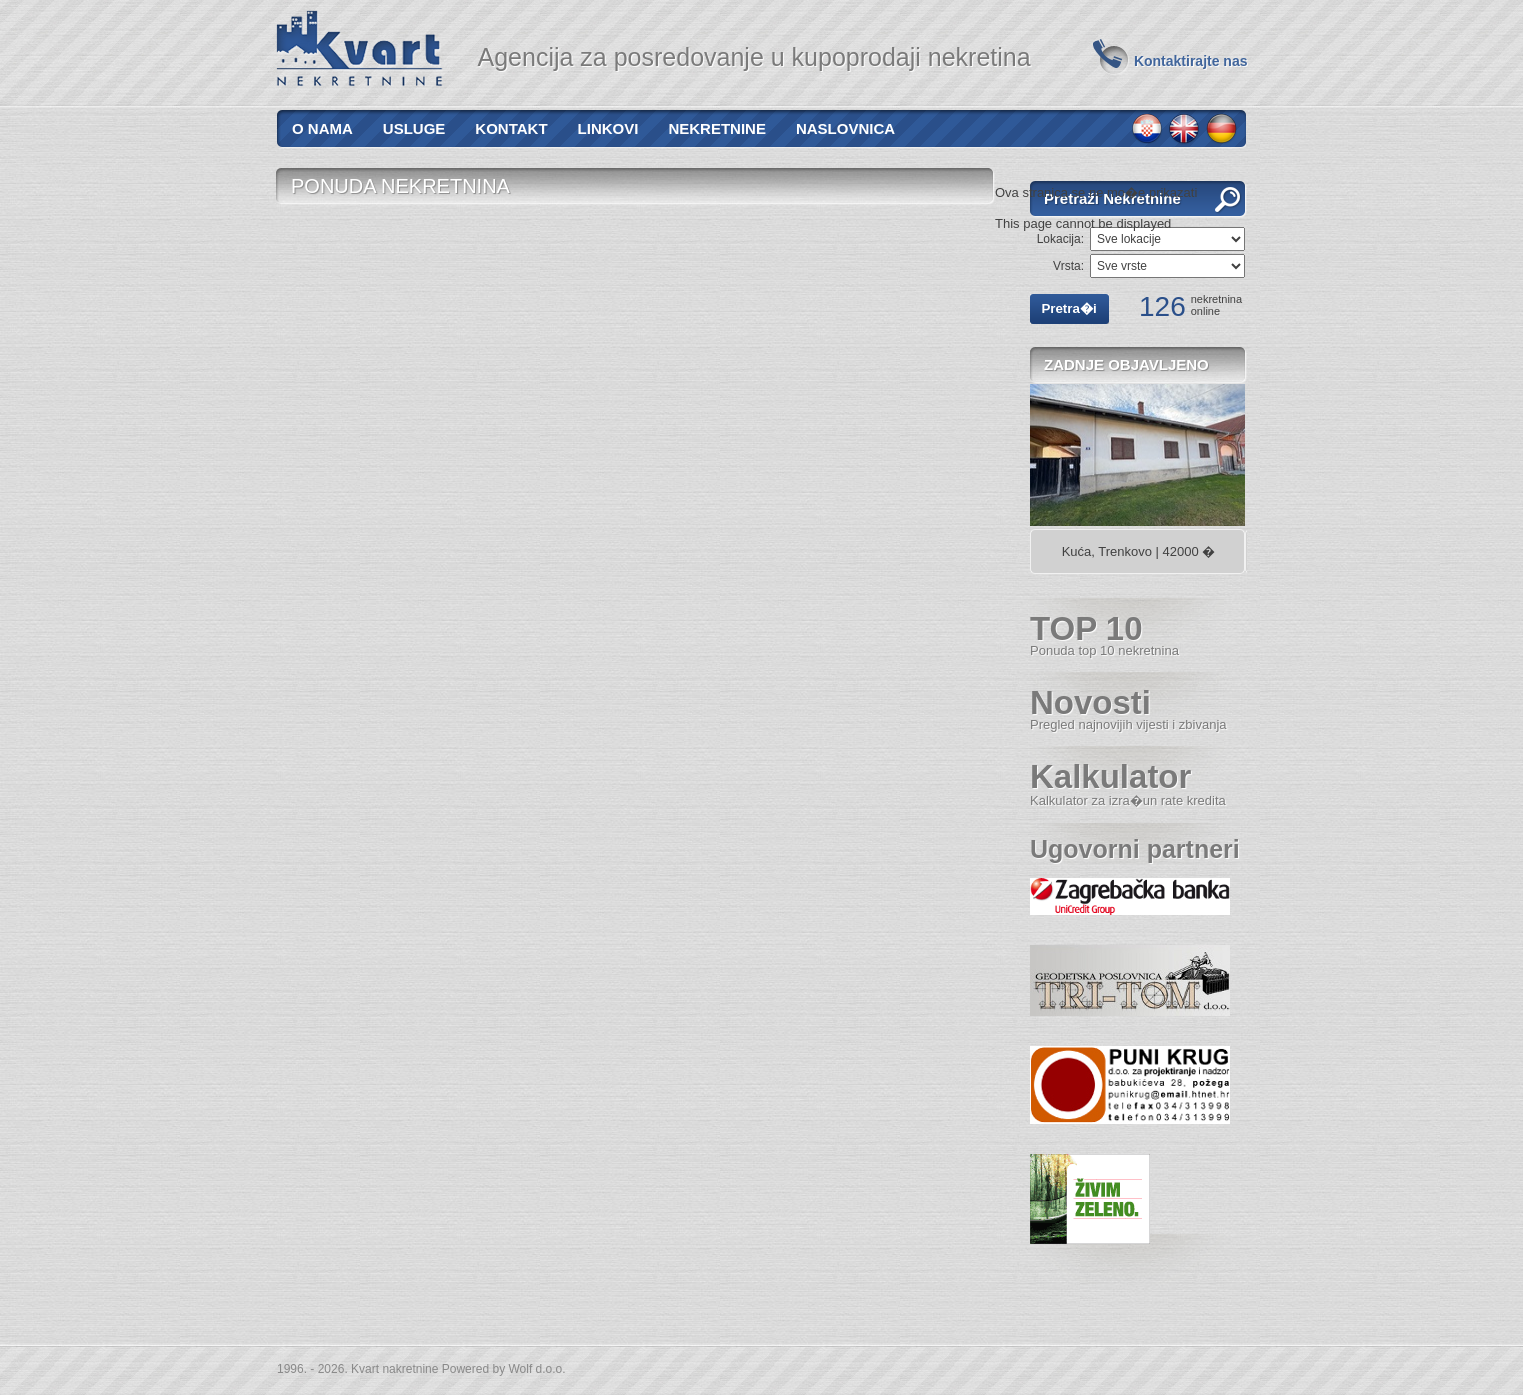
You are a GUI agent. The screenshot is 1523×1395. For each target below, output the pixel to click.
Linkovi (608, 128)
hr (1147, 129)
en (1184, 129)
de (1221, 129)
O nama (322, 128)
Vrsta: (1068, 266)
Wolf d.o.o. (536, 1369)
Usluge (414, 128)
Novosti (1128, 708)
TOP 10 (1104, 634)
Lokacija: (1060, 239)
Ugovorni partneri (1135, 849)
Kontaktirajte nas (1191, 61)
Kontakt (511, 128)
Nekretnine (717, 128)
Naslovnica (845, 128)
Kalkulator (1128, 783)
